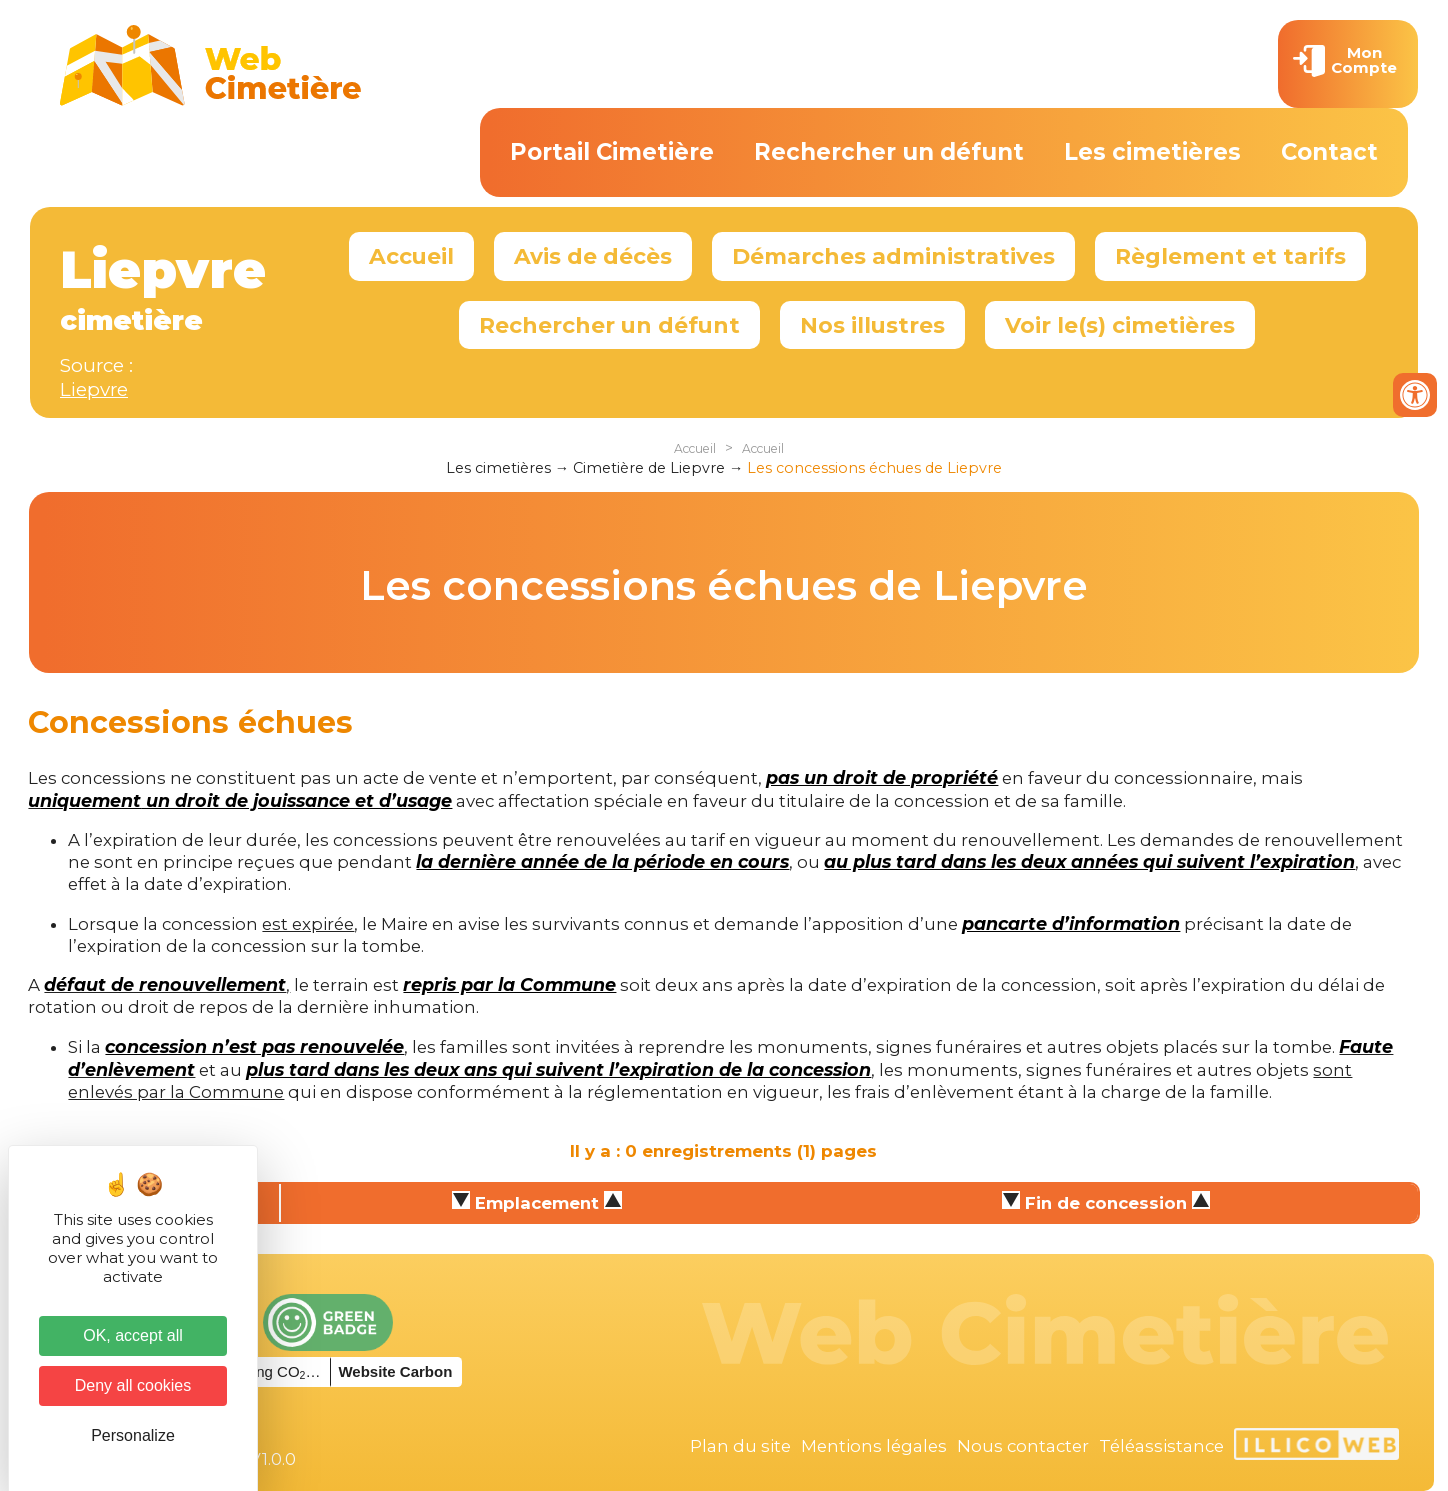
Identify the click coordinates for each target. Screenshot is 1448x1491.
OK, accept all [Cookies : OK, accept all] (133, 1335)
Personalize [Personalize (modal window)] (133, 1435)
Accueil (411, 256)
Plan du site (740, 1446)
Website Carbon (395, 1371)
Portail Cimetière (612, 152)
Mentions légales (874, 1446)
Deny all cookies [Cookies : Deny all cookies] (133, 1385)
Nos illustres (872, 325)
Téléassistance (1161, 1446)
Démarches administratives (893, 256)
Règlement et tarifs (1230, 256)
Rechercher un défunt (889, 152)
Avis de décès (593, 256)
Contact (1329, 152)
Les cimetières (1152, 152)
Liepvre (94, 389)
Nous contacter (1023, 1446)
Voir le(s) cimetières (1120, 325)
